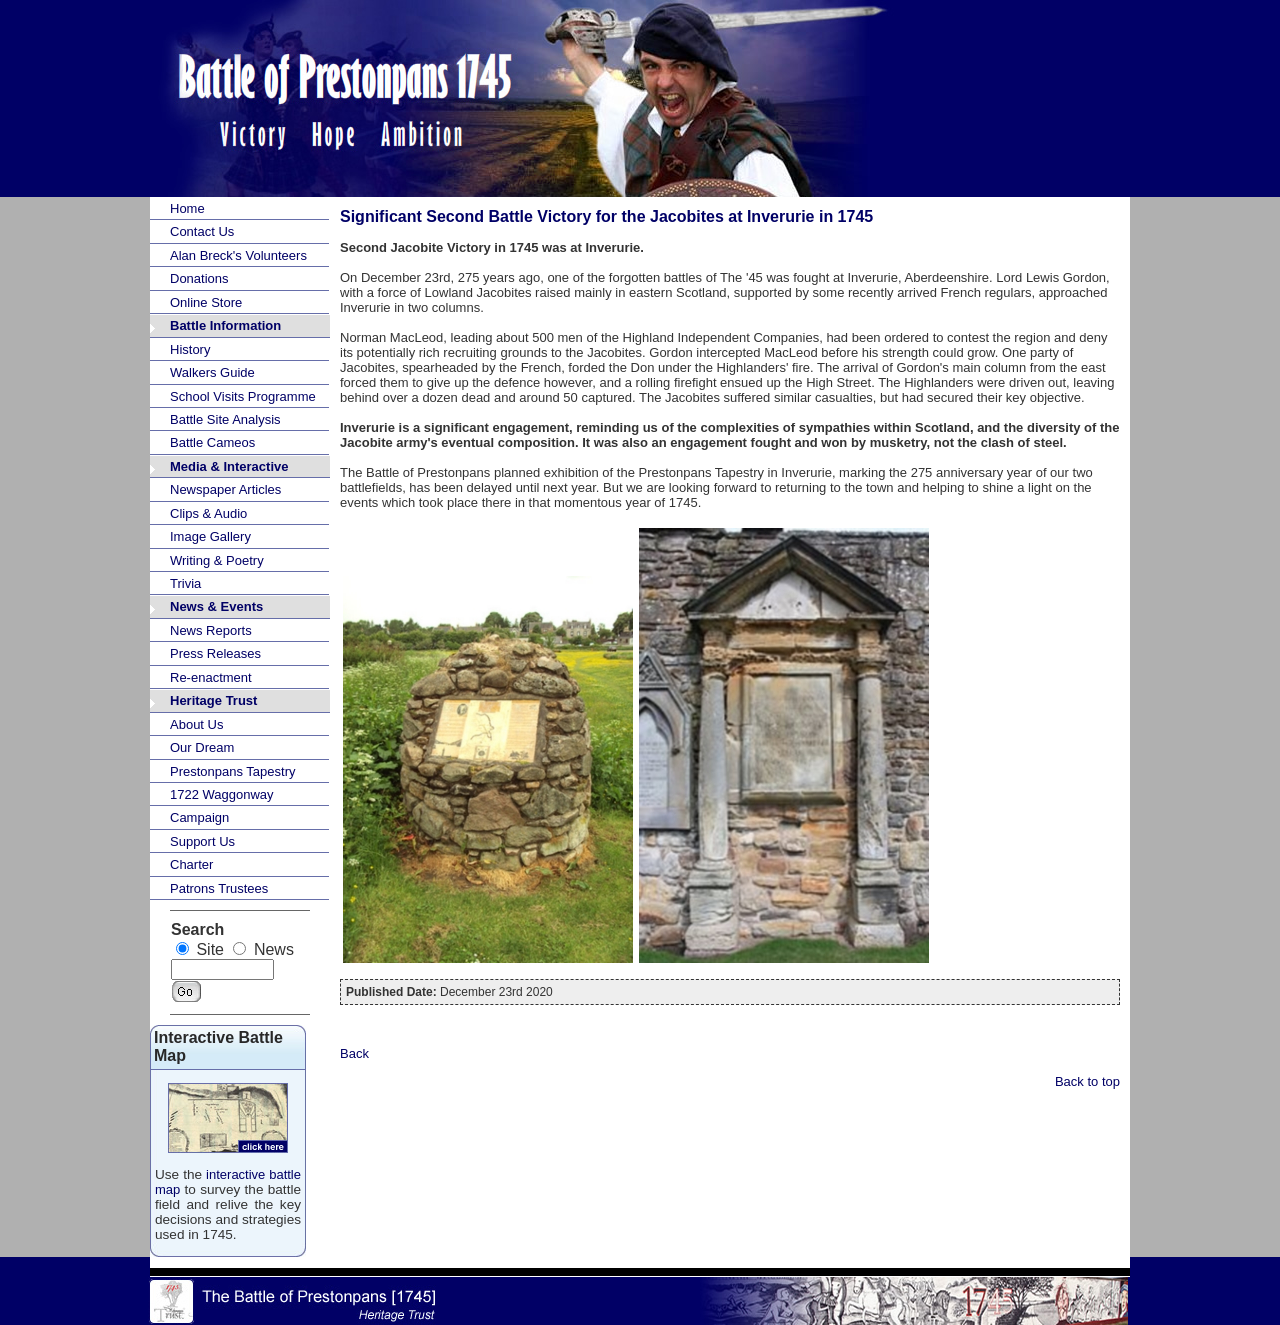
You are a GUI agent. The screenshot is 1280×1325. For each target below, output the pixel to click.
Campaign (199, 817)
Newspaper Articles (225, 489)
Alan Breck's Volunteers (238, 255)
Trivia (185, 583)
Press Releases (215, 653)
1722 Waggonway (222, 794)
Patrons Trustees (219, 888)
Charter (191, 864)
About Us (196, 724)
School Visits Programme (243, 396)
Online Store (206, 302)
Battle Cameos (212, 442)
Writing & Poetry (217, 560)
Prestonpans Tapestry (233, 771)
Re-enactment (211, 677)
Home (187, 208)
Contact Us (202, 231)
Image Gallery (210, 536)
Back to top (1087, 1081)
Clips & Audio (208, 513)
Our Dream (202, 747)
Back (354, 1053)
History (190, 349)
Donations (199, 278)
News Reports (211, 630)
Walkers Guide (212, 372)
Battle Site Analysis (225, 419)
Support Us (202, 841)
